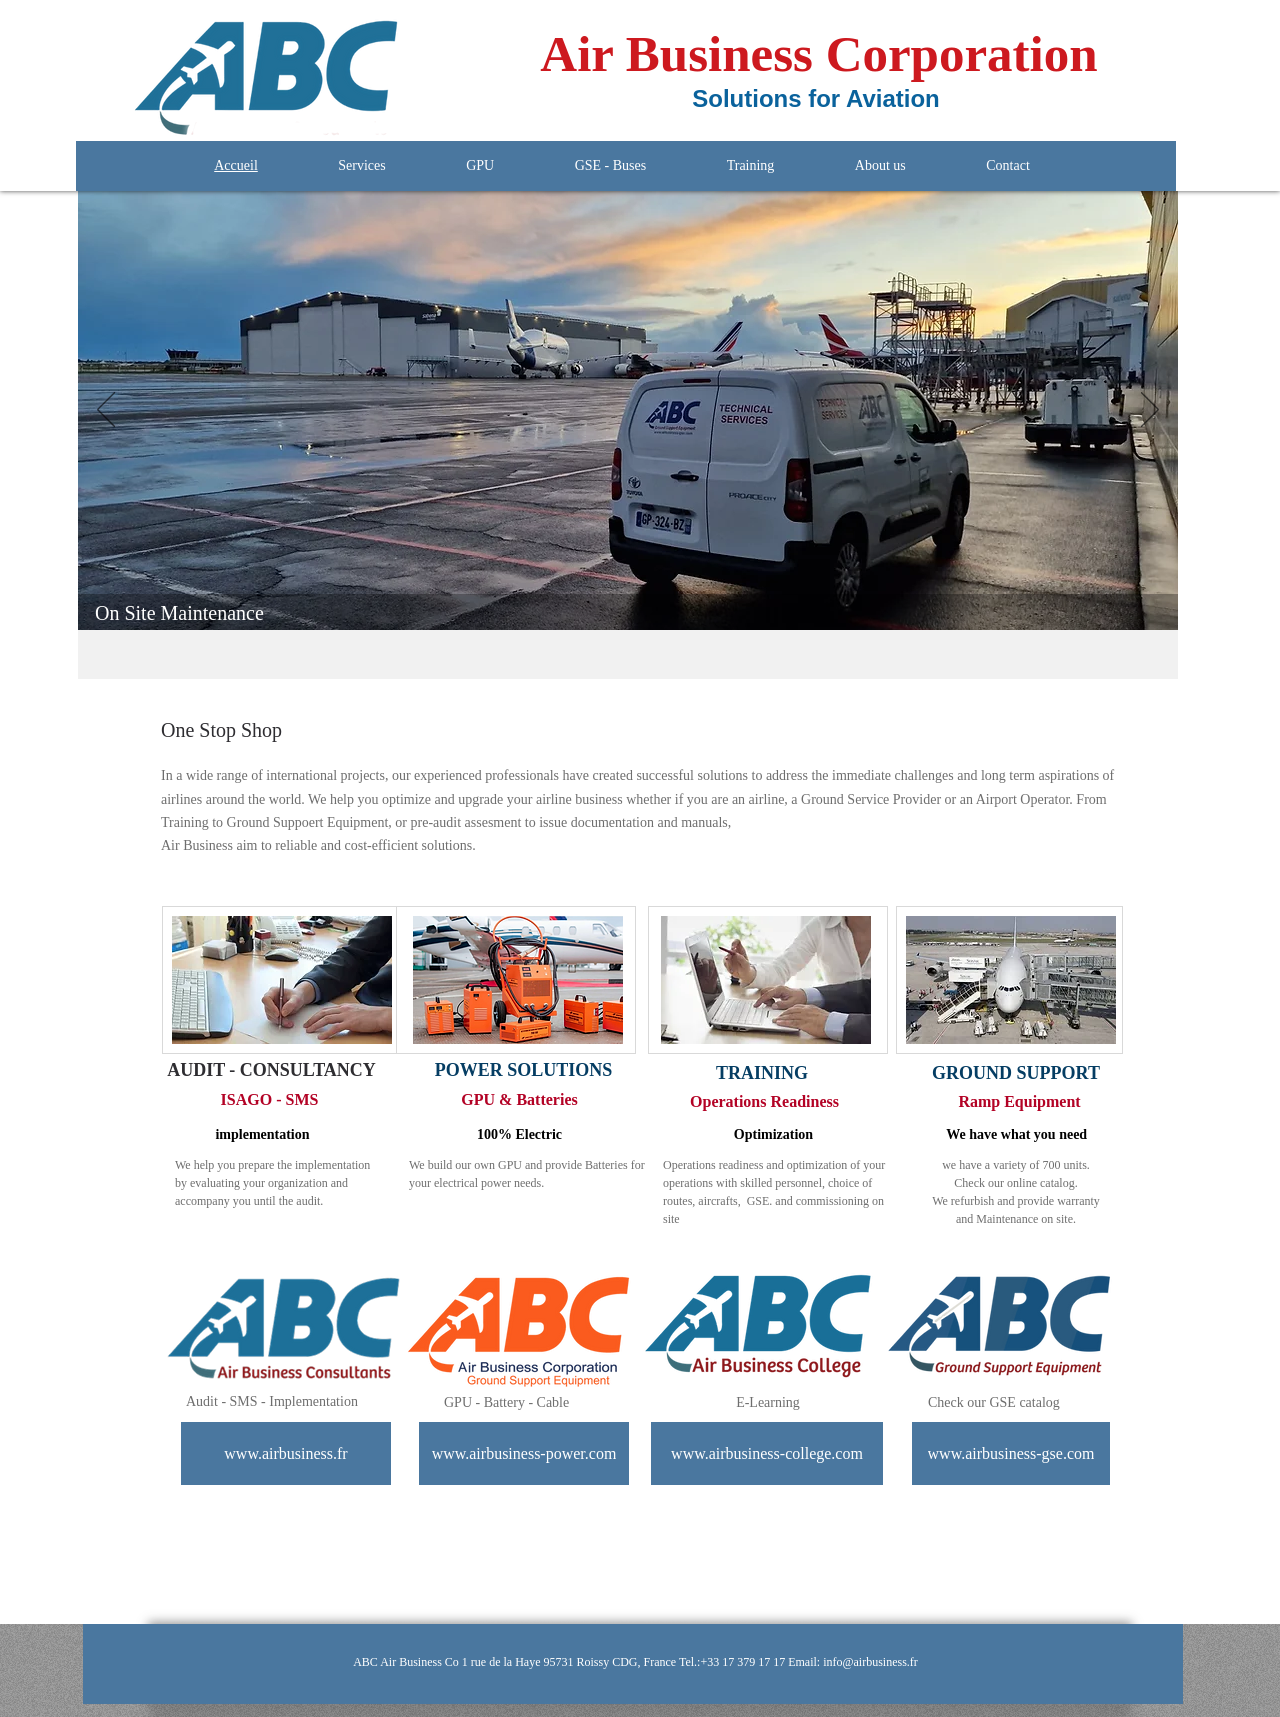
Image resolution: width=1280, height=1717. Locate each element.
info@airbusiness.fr (870, 1662)
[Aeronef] (593, 598)
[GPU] (641, 598)
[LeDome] (618, 598)
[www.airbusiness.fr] (286, 1453)
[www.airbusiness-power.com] (524, 1453)
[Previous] (106, 411)
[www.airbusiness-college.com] (767, 1453)
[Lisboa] (664, 598)
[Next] (1150, 411)
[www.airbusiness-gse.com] (1011, 1453)
